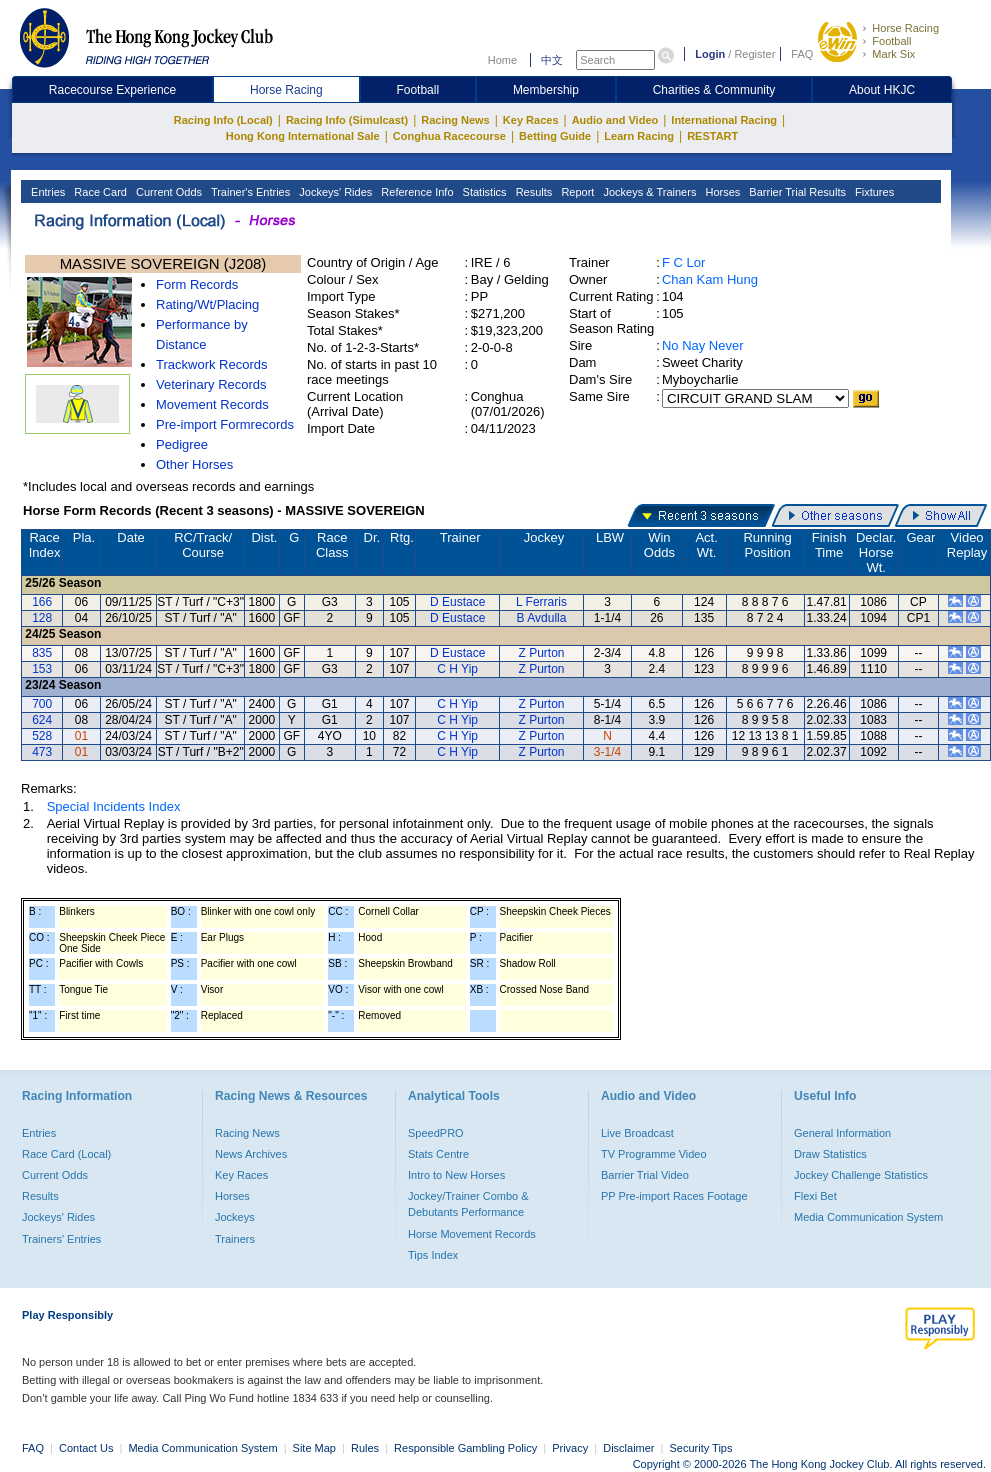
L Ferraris (541, 602)
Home (502, 60)
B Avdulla (542, 618)
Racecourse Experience (112, 90)
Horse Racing (905, 28)
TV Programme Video (654, 1154)
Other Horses (194, 464)
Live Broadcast (637, 1133)
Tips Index (433, 1255)
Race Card (99, 192)
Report (576, 192)
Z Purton (541, 653)
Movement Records (212, 404)
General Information (842, 1133)
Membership (546, 90)
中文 (552, 60)
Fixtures (873, 192)
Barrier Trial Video (645, 1175)
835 (42, 653)
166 (42, 602)
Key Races (531, 120)
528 (42, 736)
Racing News (455, 120)
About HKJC (882, 90)
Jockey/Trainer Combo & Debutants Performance (468, 1204)
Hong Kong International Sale (303, 136)
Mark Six (893, 54)
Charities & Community (714, 90)
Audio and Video (615, 120)
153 (42, 669)
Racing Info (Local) (223, 120)
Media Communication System (868, 1217)
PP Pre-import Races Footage (674, 1196)
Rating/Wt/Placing (207, 304)
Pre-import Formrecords (225, 424)
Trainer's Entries (249, 192)
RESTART (712, 136)
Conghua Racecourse (449, 136)
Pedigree (182, 444)
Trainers (235, 1239)
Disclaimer (628, 1448)
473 (42, 752)
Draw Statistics (830, 1154)
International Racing (724, 120)
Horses (721, 192)
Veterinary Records (211, 384)
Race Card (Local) (66, 1154)
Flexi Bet (815, 1196)
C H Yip (457, 669)
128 (42, 618)
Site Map (314, 1448)
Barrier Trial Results (796, 192)
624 (42, 720)
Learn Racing (639, 136)
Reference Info (415, 192)
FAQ (802, 54)
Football (891, 41)
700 (42, 704)
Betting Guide (555, 136)
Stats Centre (438, 1154)
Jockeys (235, 1217)
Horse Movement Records (472, 1234)
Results (533, 192)
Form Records (197, 284)
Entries (46, 192)
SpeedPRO (436, 1133)
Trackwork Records (211, 364)
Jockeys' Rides (334, 192)
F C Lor (683, 262)
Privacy (570, 1448)
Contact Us (86, 1448)
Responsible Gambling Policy (465, 1448)
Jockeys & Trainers (648, 192)
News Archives (251, 1154)
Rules (366, 1448)
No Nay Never (703, 345)
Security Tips (701, 1448)
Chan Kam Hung (710, 279)
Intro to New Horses (456, 1175)
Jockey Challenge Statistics (861, 1175)
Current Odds (167, 192)
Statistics (483, 192)
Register (754, 54)
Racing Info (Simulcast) (347, 120)
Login (710, 54)
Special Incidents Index (114, 806)
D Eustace (457, 602)
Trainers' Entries (61, 1239)
